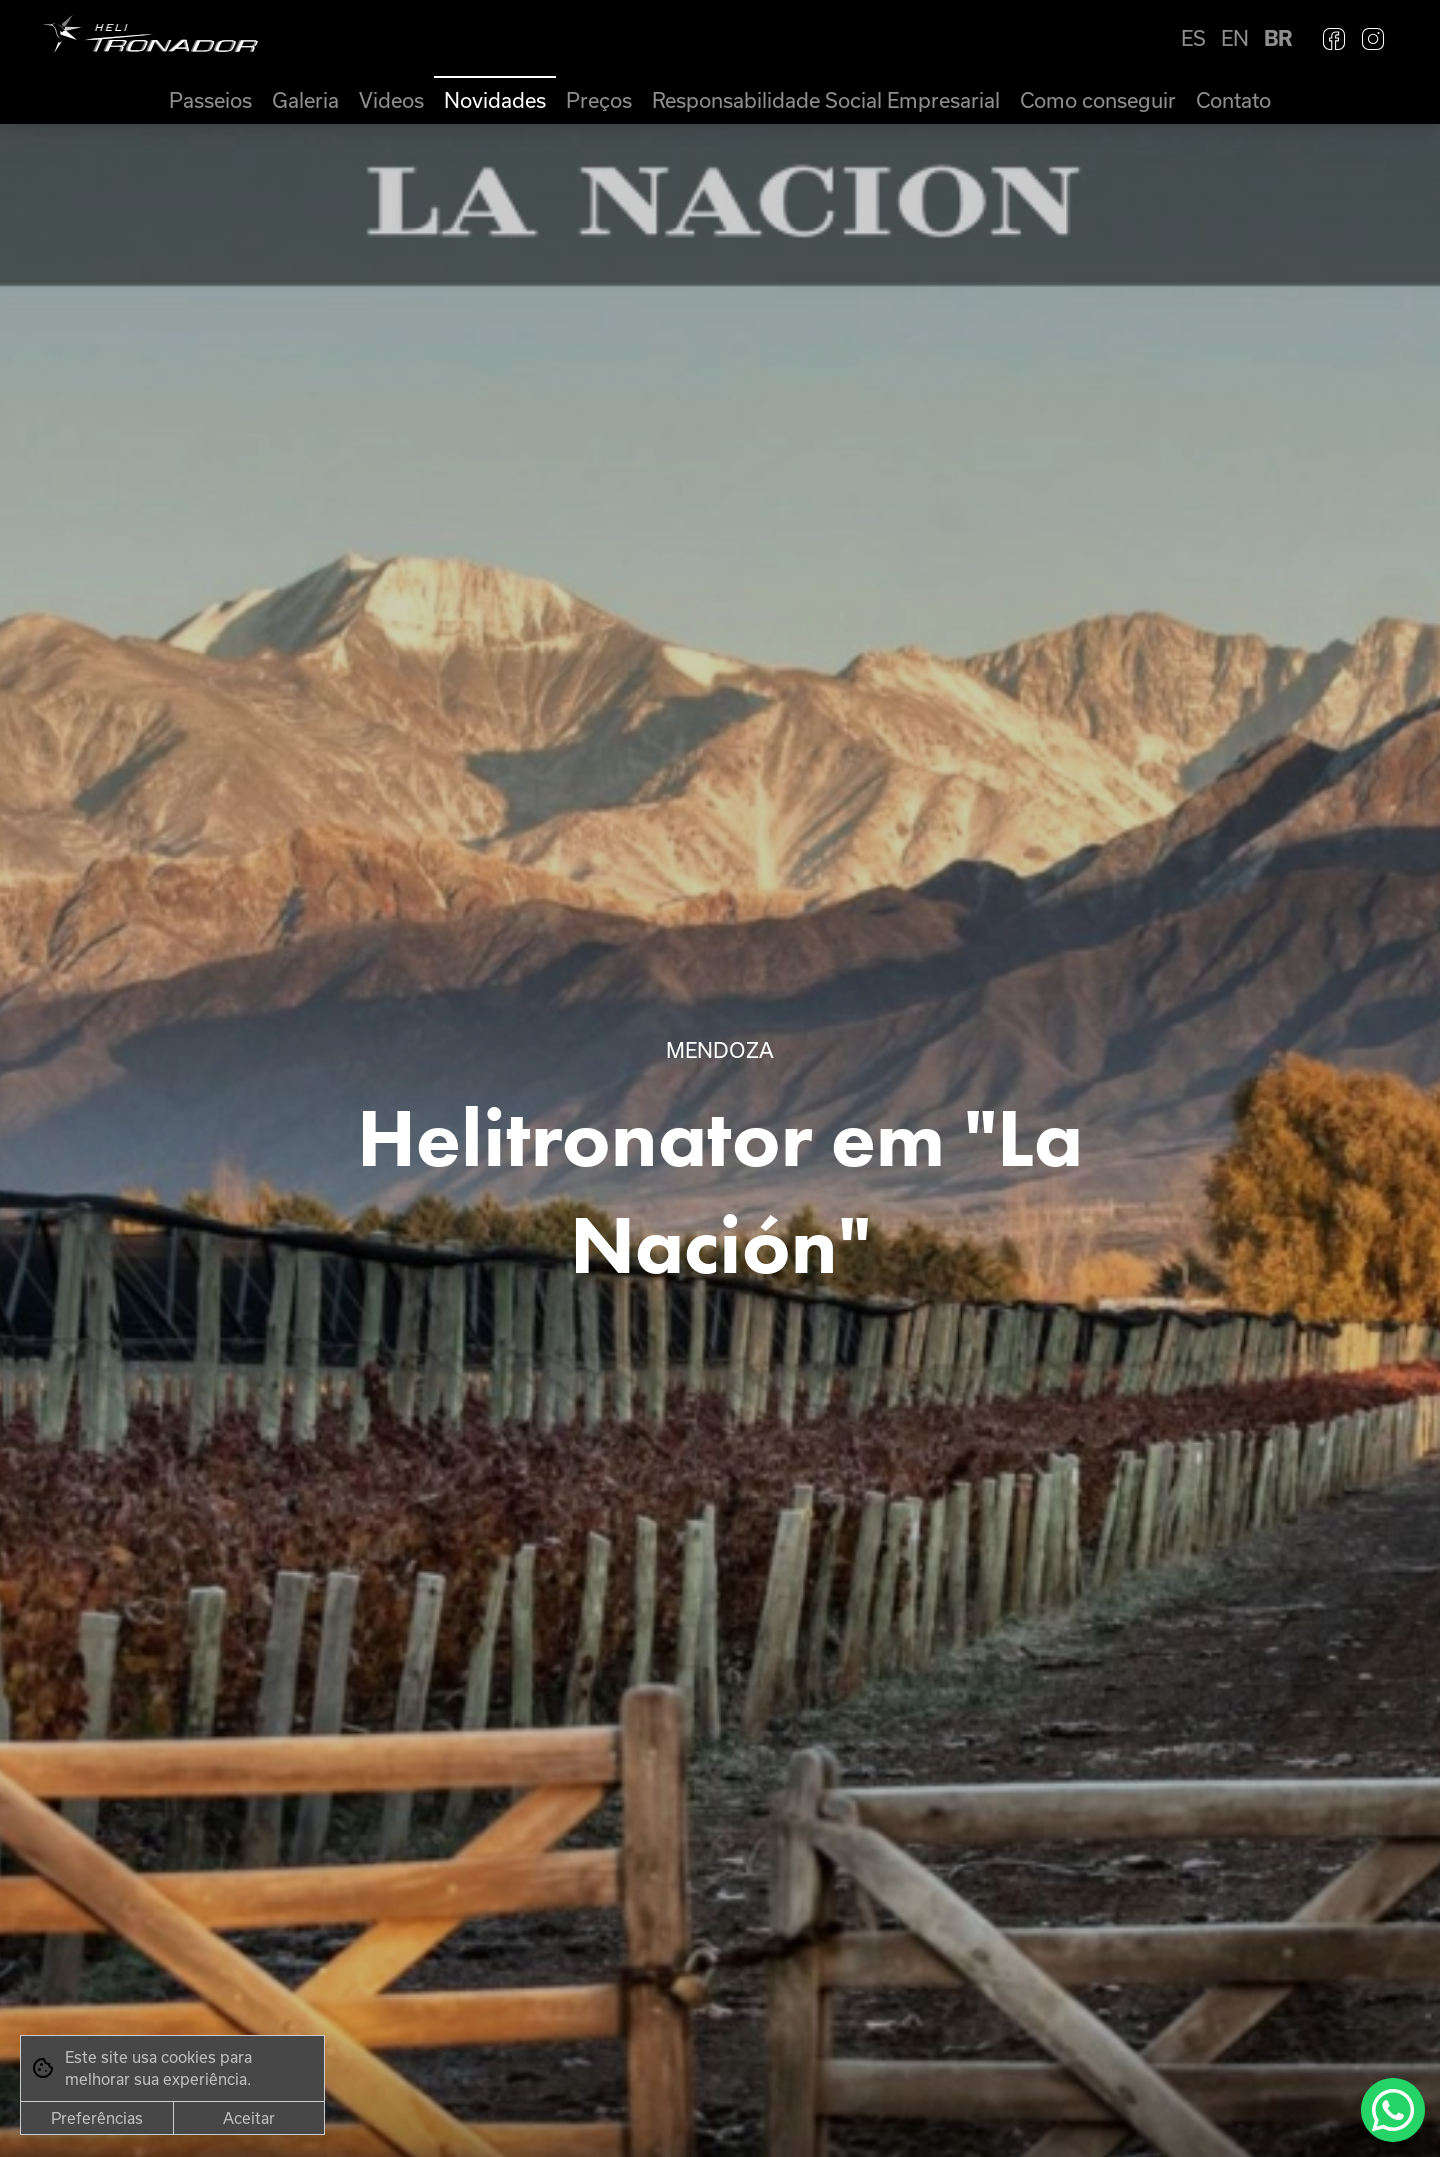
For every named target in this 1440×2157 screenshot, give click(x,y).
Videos (391, 100)
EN (1235, 38)
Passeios (210, 100)
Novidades (495, 100)
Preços (599, 100)
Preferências (97, 2118)
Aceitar (249, 2118)
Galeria (305, 100)
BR (1278, 38)
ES (1193, 38)
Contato (1233, 100)
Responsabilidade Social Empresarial (826, 100)
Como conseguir (1098, 100)
